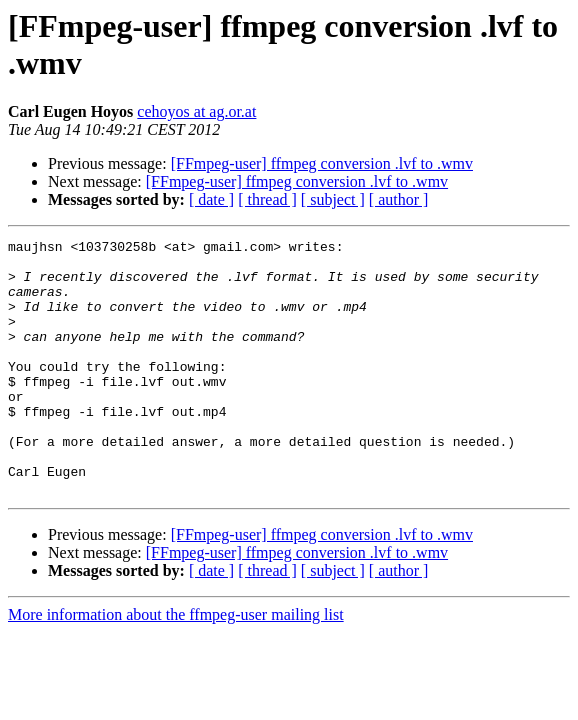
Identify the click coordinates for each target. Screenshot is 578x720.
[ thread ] (267, 199)
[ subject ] (333, 199)
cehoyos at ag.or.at (196, 111)
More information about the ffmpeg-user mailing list (176, 665)
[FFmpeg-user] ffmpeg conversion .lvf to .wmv (322, 163)
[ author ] (399, 199)
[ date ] (211, 199)
